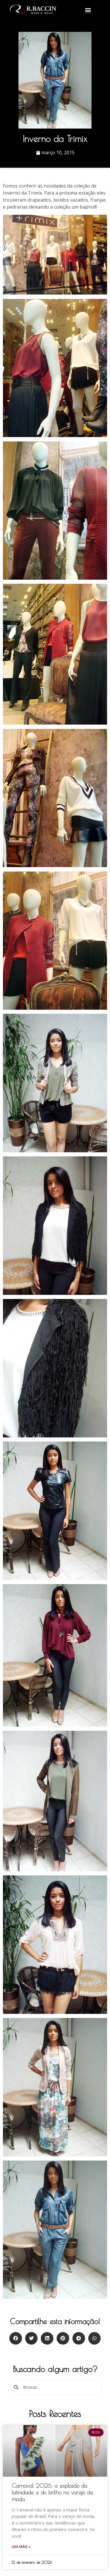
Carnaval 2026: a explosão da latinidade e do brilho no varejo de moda (52, 2492)
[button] (88, 10)
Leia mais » (21, 2546)
